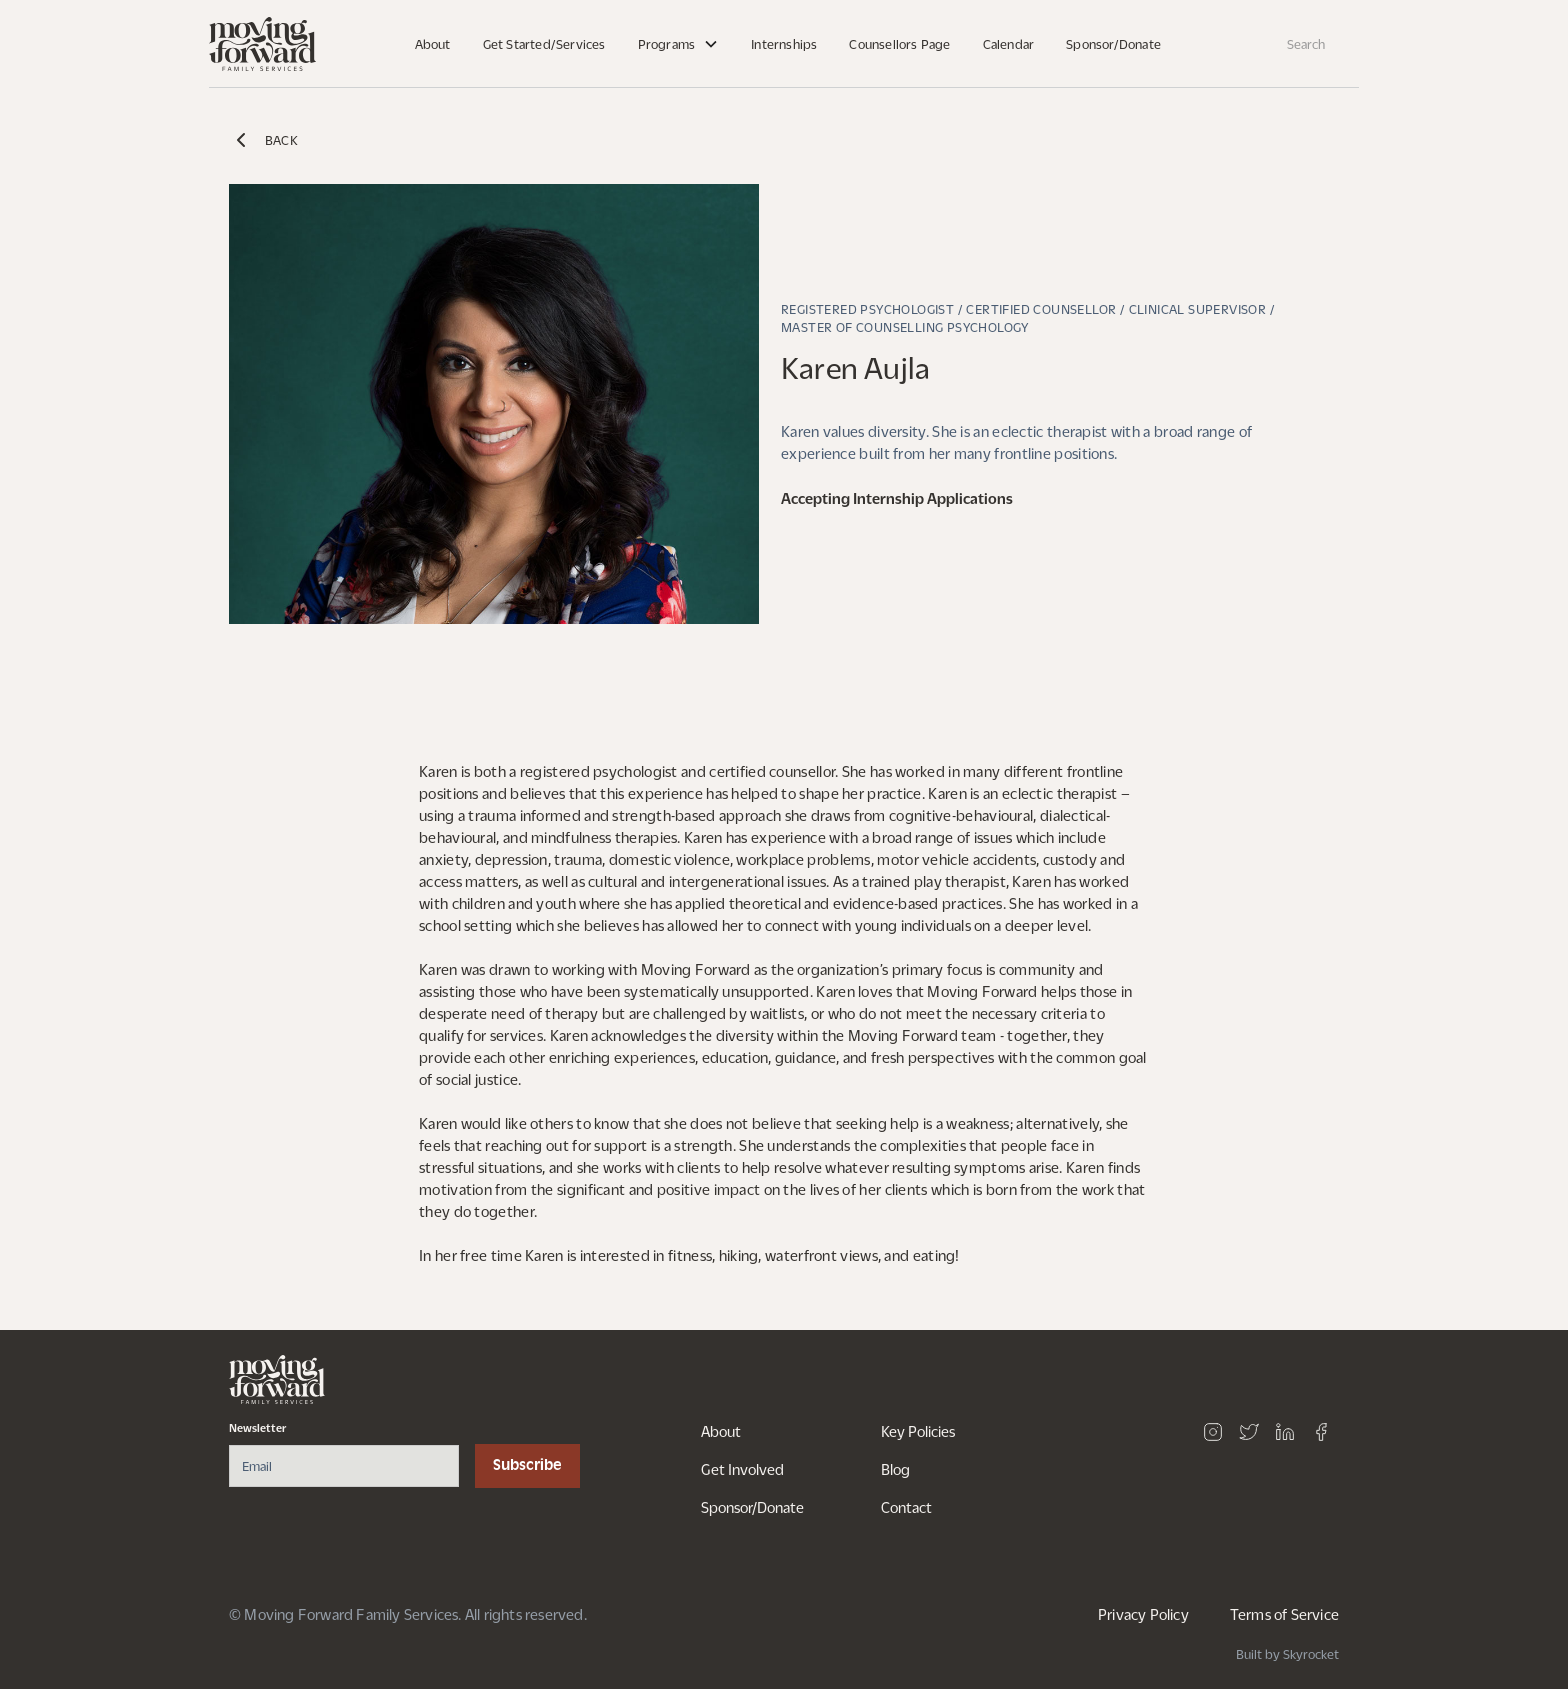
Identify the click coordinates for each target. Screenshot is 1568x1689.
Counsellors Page (899, 44)
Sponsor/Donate (1113, 44)
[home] (262, 44)
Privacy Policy (1143, 1614)
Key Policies (918, 1431)
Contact (906, 1507)
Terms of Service (1284, 1614)
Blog (895, 1469)
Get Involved (742, 1469)
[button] (679, 44)
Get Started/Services (544, 44)
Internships (784, 44)
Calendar (1009, 44)
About (433, 44)
